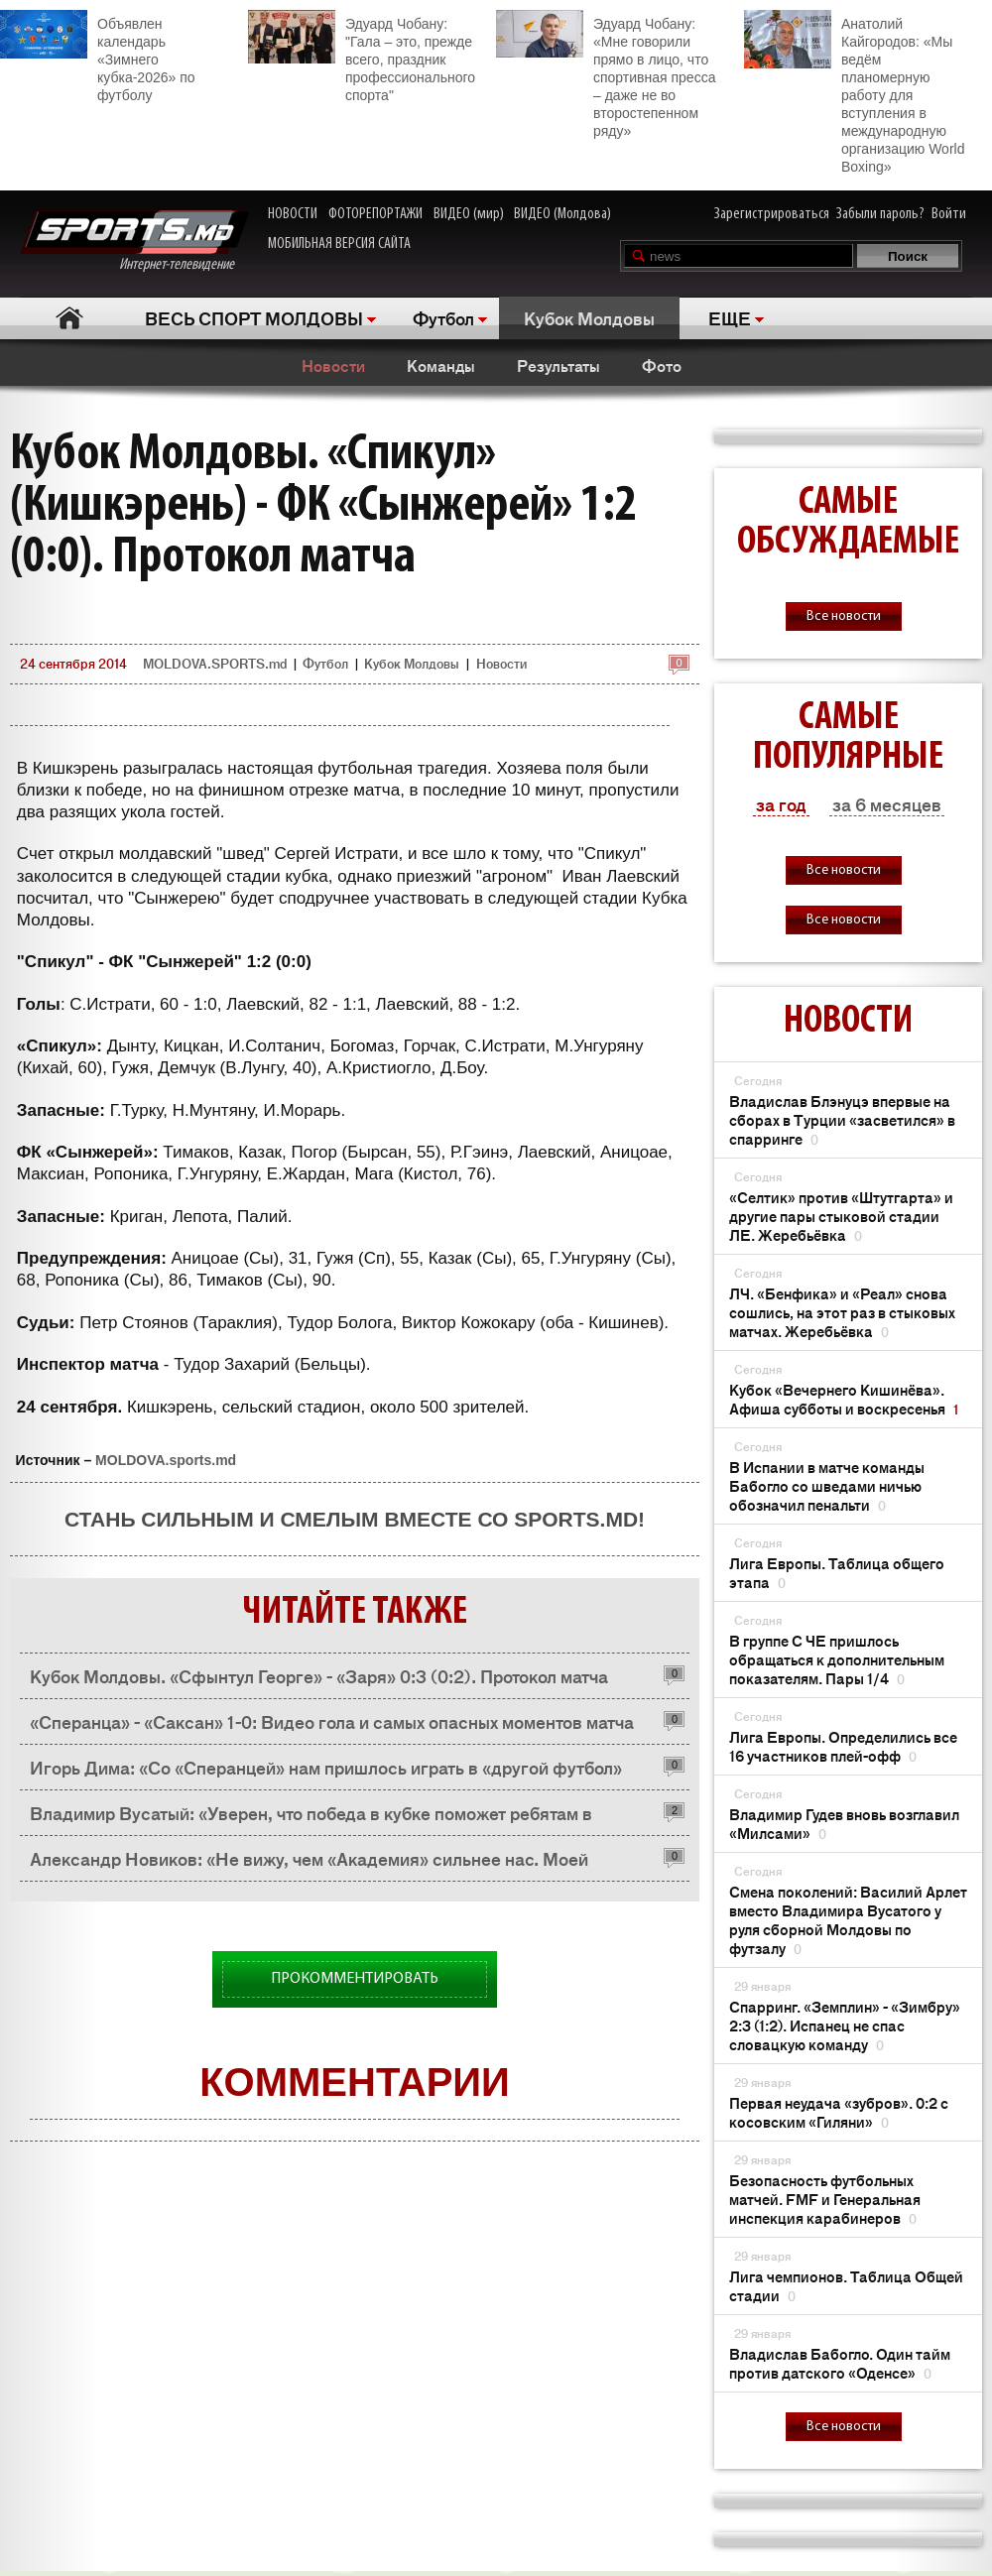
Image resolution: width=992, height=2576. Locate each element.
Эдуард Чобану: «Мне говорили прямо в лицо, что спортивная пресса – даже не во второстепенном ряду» (605, 74)
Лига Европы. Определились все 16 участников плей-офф (843, 1746)
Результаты (558, 365)
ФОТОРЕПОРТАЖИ (375, 214)
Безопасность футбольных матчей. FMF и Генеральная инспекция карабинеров (825, 2198)
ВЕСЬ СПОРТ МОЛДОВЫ (254, 317)
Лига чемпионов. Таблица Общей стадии (846, 2285)
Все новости (843, 616)
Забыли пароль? (880, 214)
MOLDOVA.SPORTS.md (215, 663)
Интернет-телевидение (134, 241)
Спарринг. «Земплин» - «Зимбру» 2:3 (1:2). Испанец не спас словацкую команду (844, 2025)
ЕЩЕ (729, 317)
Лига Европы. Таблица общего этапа (836, 1572)
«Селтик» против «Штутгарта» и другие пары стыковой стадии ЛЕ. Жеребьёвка (841, 1215)
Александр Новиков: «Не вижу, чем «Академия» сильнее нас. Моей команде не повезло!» (309, 1863)
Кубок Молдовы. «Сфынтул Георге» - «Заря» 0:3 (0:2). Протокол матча (319, 1675)
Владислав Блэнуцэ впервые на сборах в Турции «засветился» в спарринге (842, 1119)
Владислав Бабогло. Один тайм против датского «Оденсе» (839, 2363)
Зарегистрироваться (771, 214)
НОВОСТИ (292, 214)
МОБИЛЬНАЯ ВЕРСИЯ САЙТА (339, 244)
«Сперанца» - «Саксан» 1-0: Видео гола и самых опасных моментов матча (332, 1721)
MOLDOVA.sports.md (165, 1460)
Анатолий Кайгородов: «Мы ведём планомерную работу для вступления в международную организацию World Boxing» (854, 92)
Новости (333, 365)
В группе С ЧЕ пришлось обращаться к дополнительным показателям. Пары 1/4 (836, 1659)
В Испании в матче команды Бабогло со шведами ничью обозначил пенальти (827, 1485)
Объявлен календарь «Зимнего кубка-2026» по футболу (97, 56)
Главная (70, 318)
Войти (948, 214)
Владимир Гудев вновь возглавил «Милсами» (844, 1823)
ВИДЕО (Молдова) (562, 214)
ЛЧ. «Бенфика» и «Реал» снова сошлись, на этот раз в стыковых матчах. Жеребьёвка (842, 1312)
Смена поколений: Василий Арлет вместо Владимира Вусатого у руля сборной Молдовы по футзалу (848, 1919)
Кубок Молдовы (589, 317)
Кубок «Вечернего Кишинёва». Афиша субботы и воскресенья (843, 1398)
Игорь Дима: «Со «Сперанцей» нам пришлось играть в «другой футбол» (326, 1767)
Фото (662, 365)
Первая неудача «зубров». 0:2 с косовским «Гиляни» (838, 2112)
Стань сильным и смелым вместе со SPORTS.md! (354, 1519)
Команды (441, 365)
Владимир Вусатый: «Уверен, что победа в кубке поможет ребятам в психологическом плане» (311, 1817)
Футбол (443, 317)
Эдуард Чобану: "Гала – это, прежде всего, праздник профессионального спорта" (361, 56)
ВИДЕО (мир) (469, 214)
